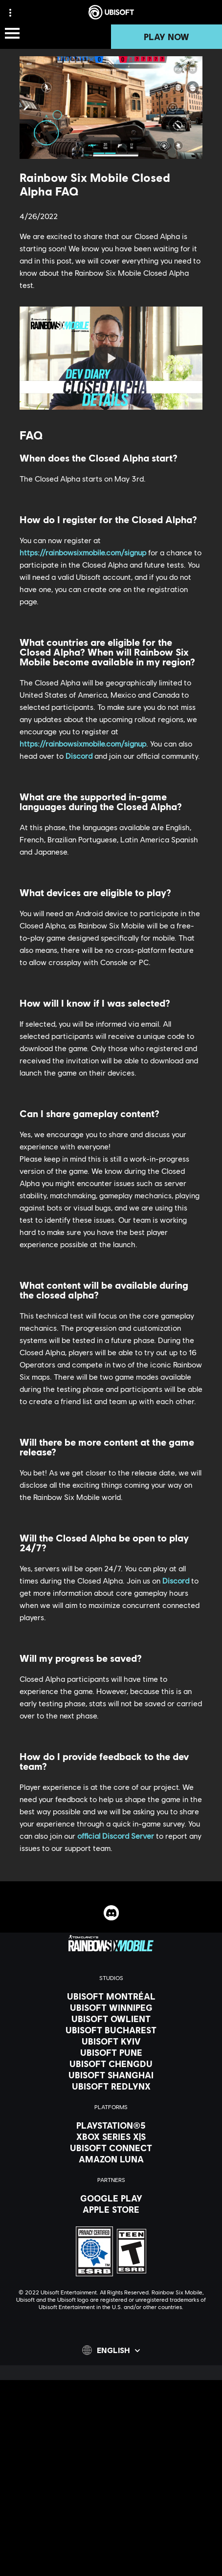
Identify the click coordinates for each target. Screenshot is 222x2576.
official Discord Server (115, 1835)
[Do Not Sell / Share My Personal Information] (111, 2559)
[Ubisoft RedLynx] (111, 2086)
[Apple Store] (111, 2209)
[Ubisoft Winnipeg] (111, 2007)
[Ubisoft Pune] (111, 2052)
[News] (111, 2468)
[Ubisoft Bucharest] (111, 2030)
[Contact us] (111, 2502)
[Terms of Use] (111, 2531)
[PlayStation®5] (111, 2125)
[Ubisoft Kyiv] (111, 2041)
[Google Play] (111, 2198)
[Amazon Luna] (111, 2159)
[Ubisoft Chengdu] (111, 2064)
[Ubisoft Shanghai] (111, 2075)
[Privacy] (111, 2516)
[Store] (111, 2431)
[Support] (111, 2480)
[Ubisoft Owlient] (111, 2019)
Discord (79, 755)
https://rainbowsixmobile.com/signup (83, 552)
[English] (111, 2350)
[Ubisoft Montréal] (111, 1996)
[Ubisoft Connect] (111, 2443)
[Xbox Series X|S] (111, 2136)
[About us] (111, 2456)
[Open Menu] (12, 34)
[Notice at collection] (111, 2545)
